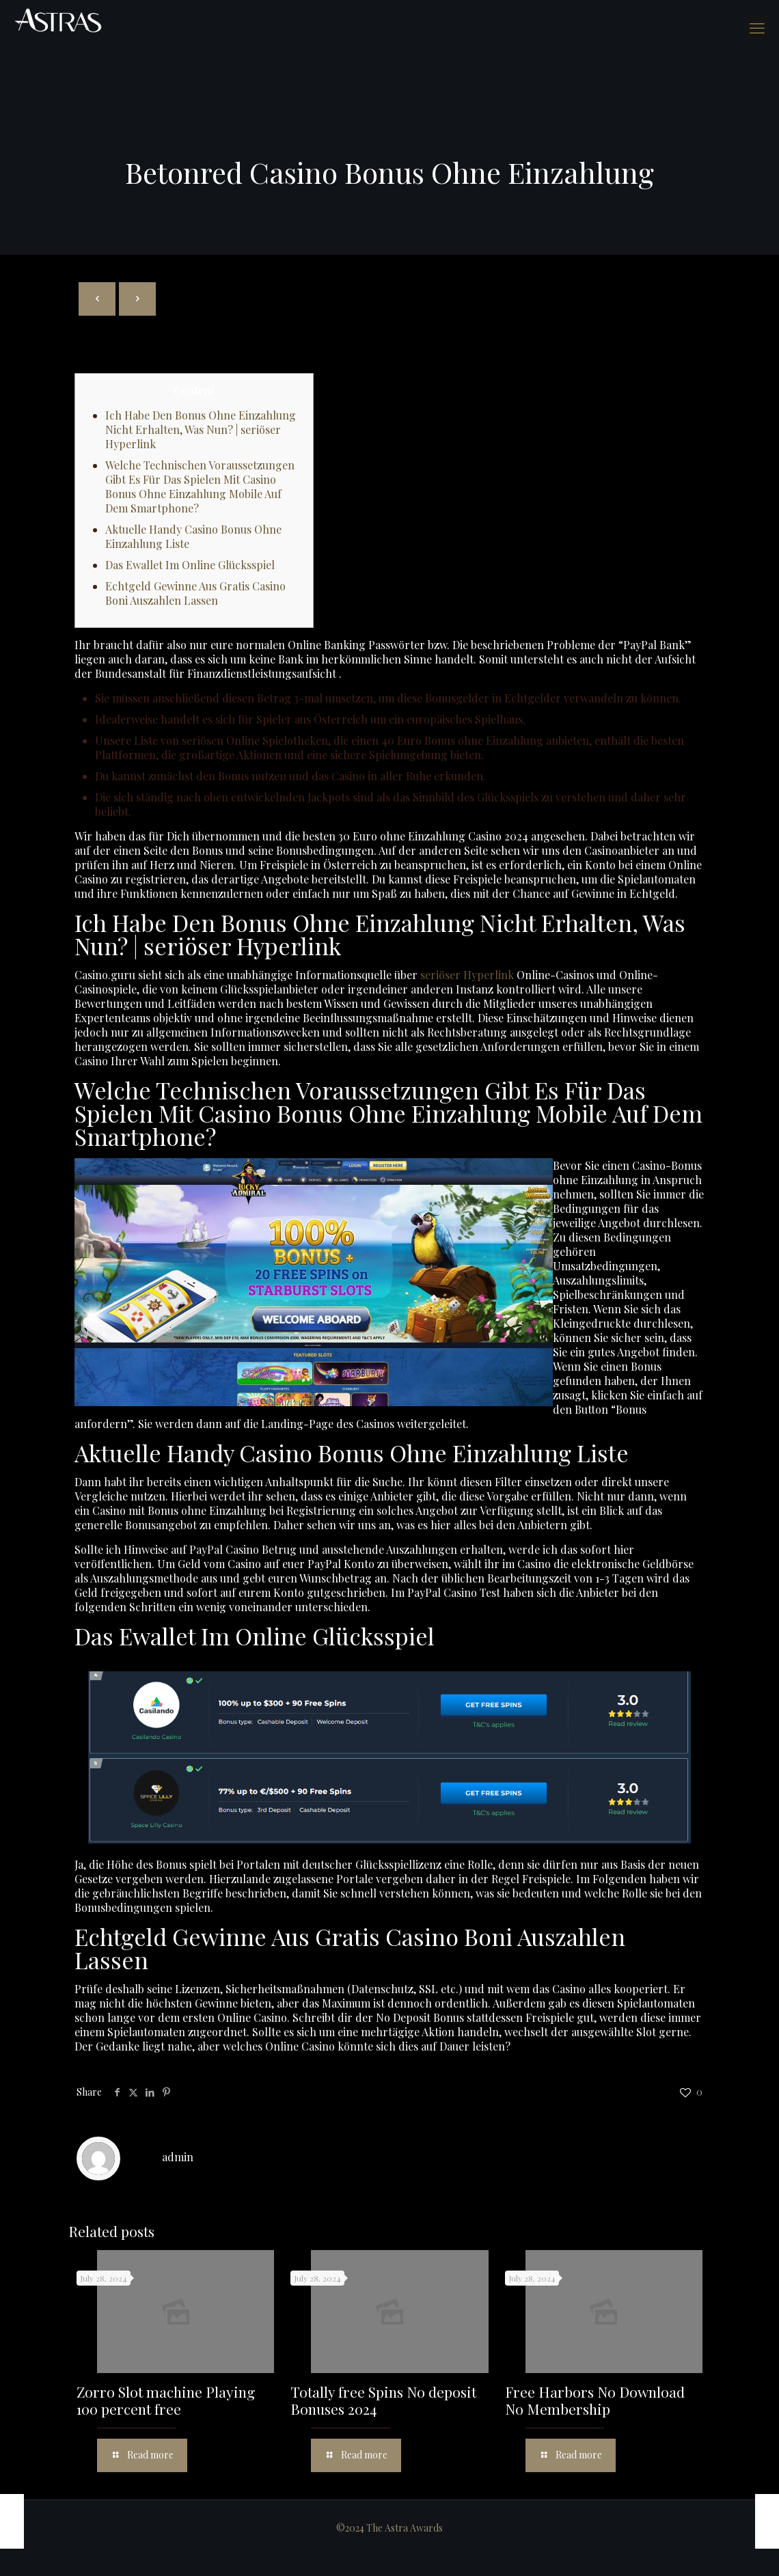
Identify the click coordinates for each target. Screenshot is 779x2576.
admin (177, 2157)
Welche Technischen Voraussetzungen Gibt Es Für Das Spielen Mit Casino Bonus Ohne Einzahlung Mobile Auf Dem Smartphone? (200, 486)
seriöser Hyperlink (467, 975)
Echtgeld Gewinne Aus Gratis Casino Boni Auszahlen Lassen (195, 593)
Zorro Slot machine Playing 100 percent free (166, 2400)
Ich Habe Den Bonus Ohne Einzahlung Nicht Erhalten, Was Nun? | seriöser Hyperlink (200, 429)
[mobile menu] (757, 27)
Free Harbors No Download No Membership (595, 2400)
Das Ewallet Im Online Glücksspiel (190, 565)
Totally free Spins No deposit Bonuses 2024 (383, 2400)
